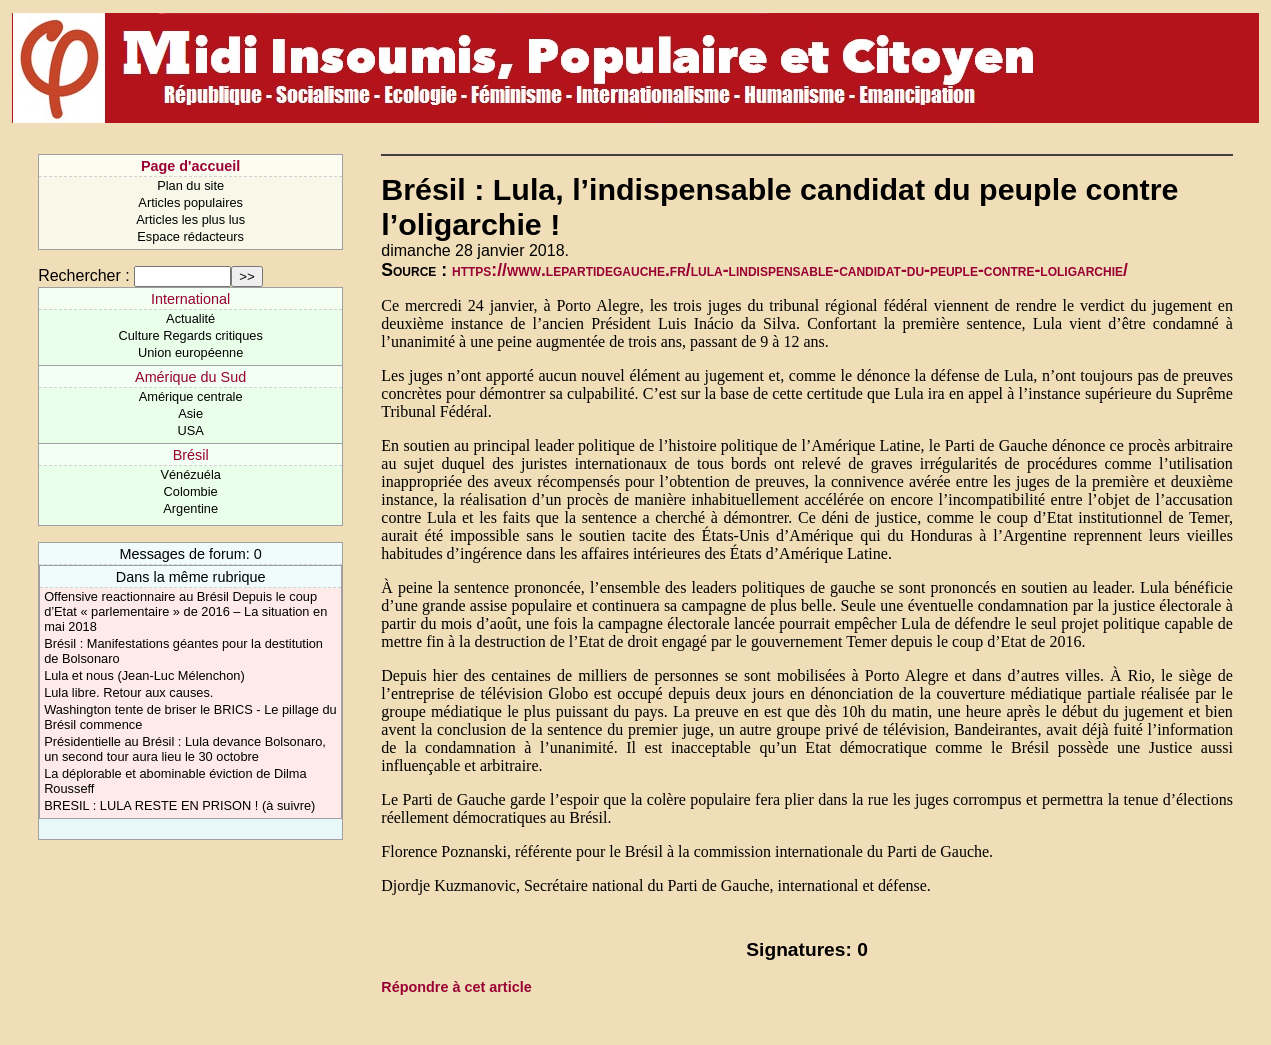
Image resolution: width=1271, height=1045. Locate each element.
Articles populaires (190, 202)
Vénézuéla (190, 474)
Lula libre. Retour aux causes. (128, 692)
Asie (190, 413)
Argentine (190, 508)
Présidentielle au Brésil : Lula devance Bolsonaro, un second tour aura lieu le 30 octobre (185, 749)
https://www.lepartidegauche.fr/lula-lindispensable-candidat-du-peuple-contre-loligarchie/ (790, 270)
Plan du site (190, 185)
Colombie (191, 491)
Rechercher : (84, 275)
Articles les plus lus (190, 219)
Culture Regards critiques (190, 335)
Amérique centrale (191, 396)
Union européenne (190, 352)
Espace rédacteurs (190, 236)
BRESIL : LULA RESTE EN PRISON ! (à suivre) (179, 805)
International (190, 299)
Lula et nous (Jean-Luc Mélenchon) (144, 675)
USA (190, 430)
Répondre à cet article (456, 987)
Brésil (191, 455)
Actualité (190, 318)
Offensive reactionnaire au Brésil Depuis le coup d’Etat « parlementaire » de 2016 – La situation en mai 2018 (185, 611)
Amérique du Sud (190, 377)
